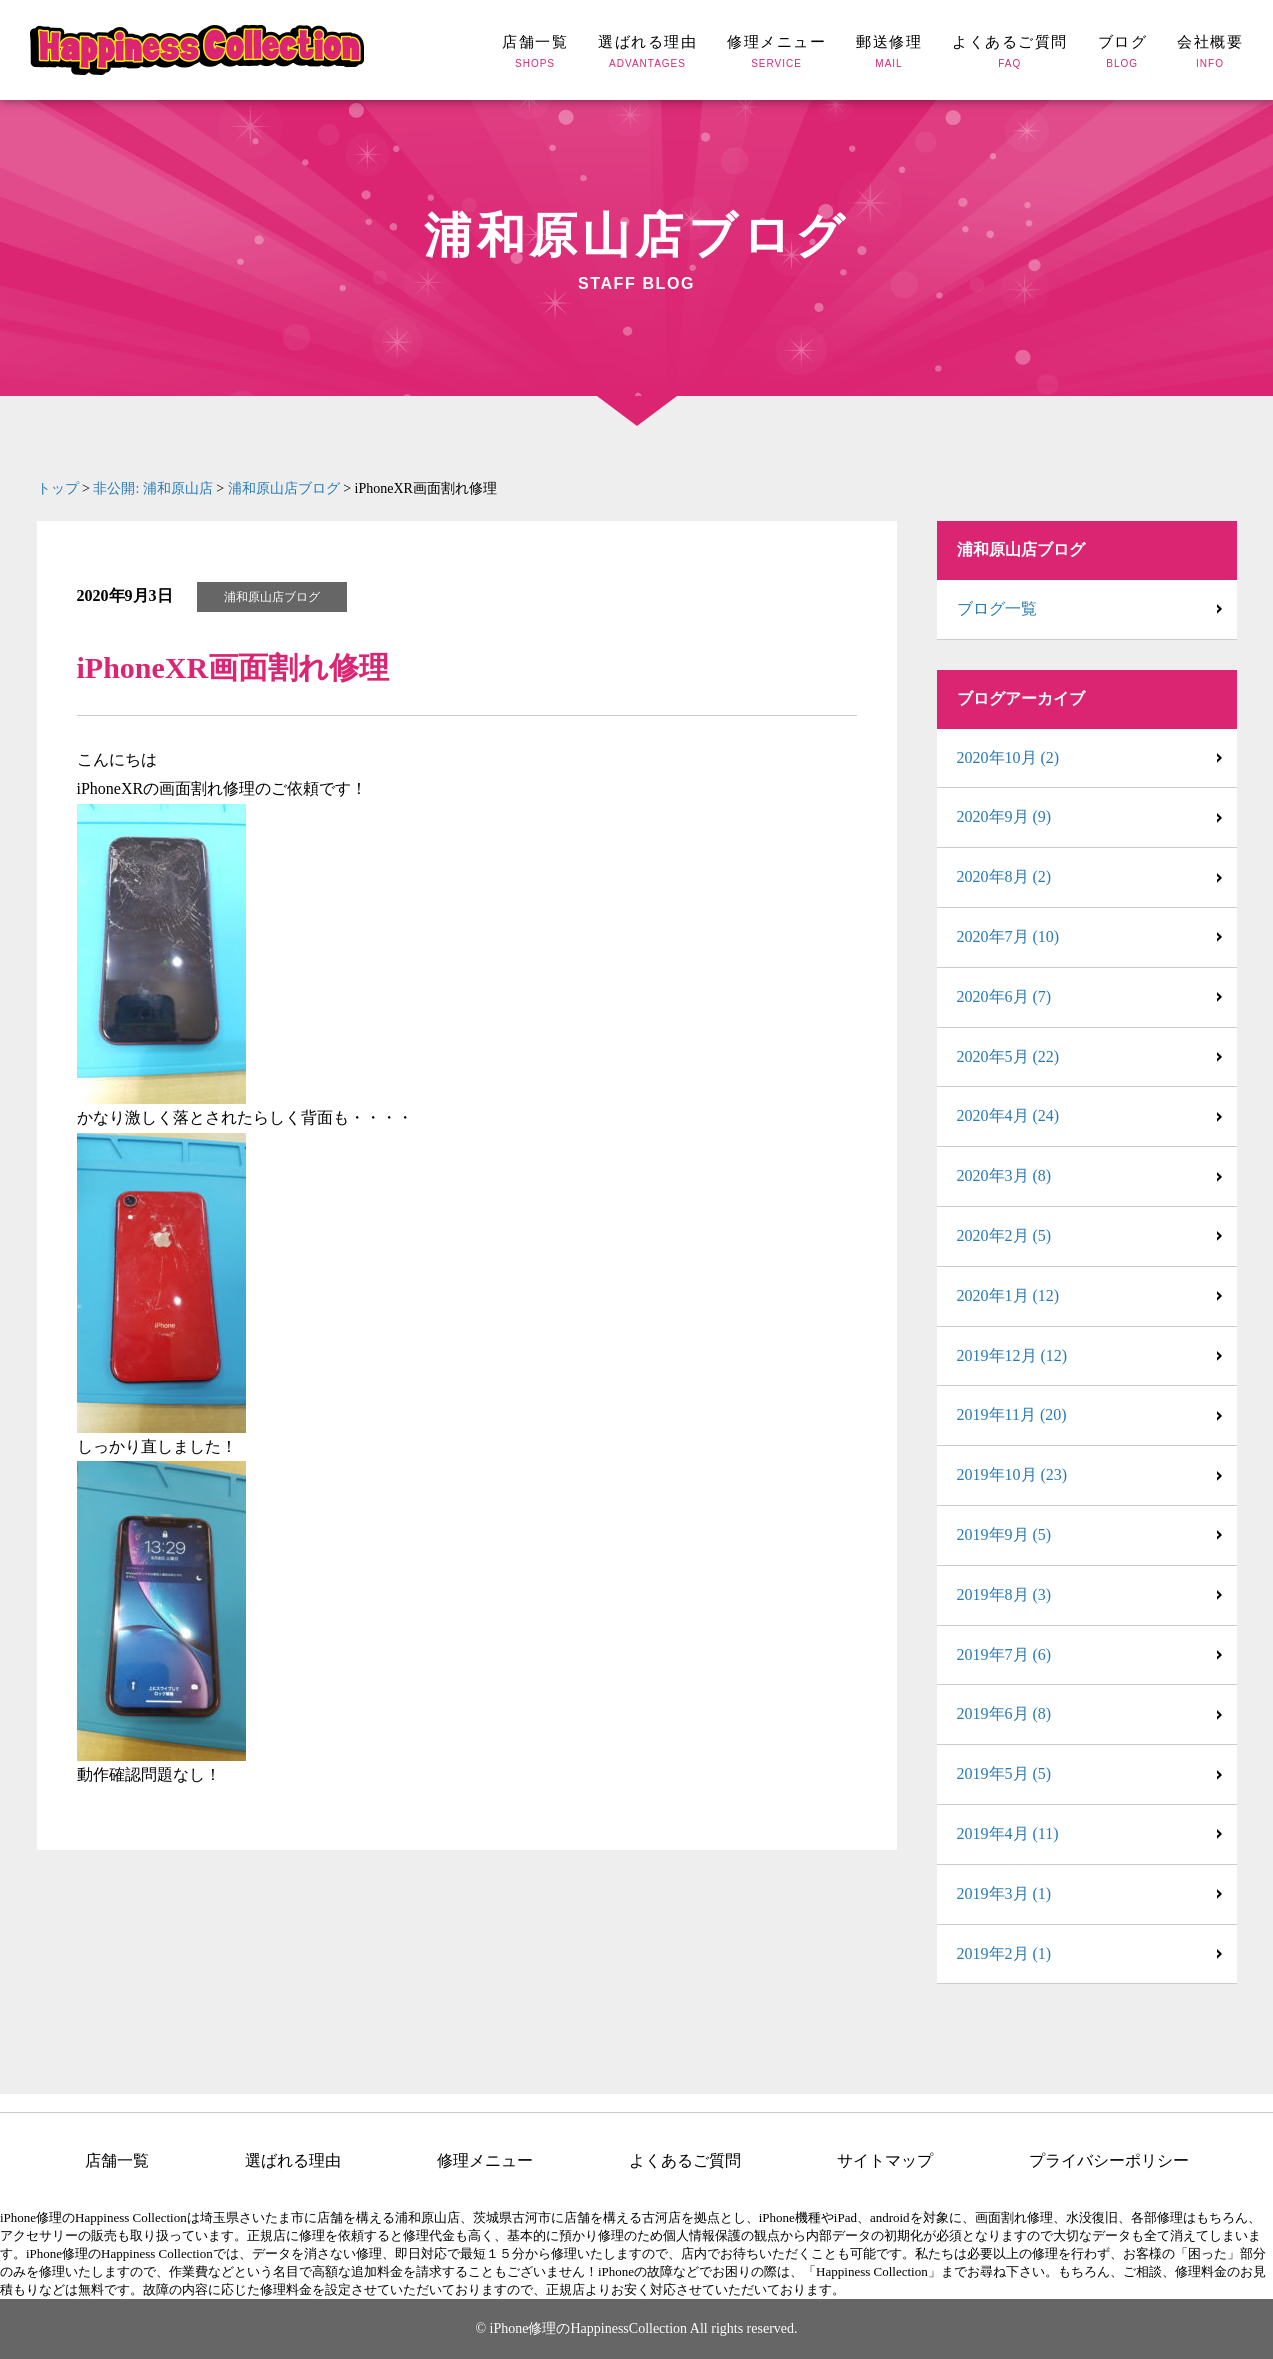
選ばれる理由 (293, 2161)
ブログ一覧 (997, 608)
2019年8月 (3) (1004, 1594)
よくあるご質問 (685, 2161)
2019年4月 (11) (1008, 1833)
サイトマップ (885, 2161)
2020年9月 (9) (1004, 816)
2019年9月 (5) (1004, 1534)
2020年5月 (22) (1008, 1056)
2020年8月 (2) (1004, 876)
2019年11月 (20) (1012, 1414)
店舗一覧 (117, 2161)
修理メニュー (485, 2161)
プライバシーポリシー (1109, 2161)
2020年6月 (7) (1004, 996)
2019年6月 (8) (1004, 1713)
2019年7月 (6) (1004, 1654)
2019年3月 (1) (1004, 1893)
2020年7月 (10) (1008, 936)
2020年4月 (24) (1008, 1115)
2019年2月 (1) (1004, 1953)
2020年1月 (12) (1008, 1295)
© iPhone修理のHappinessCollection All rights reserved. (636, 2328)
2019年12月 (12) (1012, 1355)
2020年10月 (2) (1008, 757)
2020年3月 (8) (1004, 1175)
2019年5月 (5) (1004, 1773)
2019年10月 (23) (1012, 1474)
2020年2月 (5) (1004, 1235)
